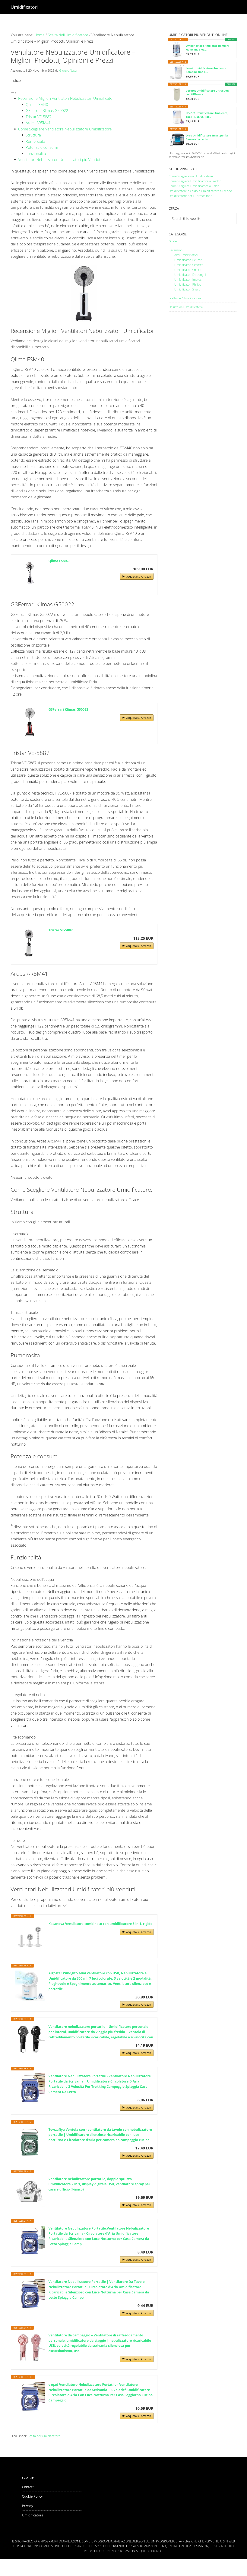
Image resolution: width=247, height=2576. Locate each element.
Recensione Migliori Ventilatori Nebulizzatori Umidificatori (66, 98)
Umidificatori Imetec (187, 279)
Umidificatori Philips (187, 284)
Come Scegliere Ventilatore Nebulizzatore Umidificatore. (65, 129)
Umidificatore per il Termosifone (190, 196)
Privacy (27, 2522)
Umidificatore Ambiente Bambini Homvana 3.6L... (207, 47)
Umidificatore (32, 2532)
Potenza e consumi (42, 147)
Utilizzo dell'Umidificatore (186, 307)
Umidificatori (24, 7)
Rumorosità (35, 141)
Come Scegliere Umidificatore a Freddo (195, 181)
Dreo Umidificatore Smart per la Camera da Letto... (207, 137)
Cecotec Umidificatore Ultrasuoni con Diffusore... (208, 92)
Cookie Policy (32, 2513)
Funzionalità (36, 153)
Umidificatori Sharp (187, 289)
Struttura (33, 135)
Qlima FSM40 (37, 104)
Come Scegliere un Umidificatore (191, 176)
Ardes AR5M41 (38, 122)
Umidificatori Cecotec (188, 265)
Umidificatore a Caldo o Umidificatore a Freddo (200, 191)
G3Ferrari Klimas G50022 (47, 110)
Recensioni (176, 250)
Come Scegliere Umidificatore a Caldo (194, 186)
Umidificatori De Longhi (190, 275)
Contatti (28, 2503)
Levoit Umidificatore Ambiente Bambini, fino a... (206, 70)
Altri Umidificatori (186, 255)
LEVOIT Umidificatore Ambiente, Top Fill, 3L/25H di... (207, 115)
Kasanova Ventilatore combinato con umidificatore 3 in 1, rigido (97, 1927)
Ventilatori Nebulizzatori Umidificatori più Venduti (59, 159)
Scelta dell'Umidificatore (44, 2453)
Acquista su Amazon (138, 577)
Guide (173, 241)
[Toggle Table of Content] (13, 92)
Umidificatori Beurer (188, 260)
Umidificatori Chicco (187, 270)
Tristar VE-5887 (39, 116)
